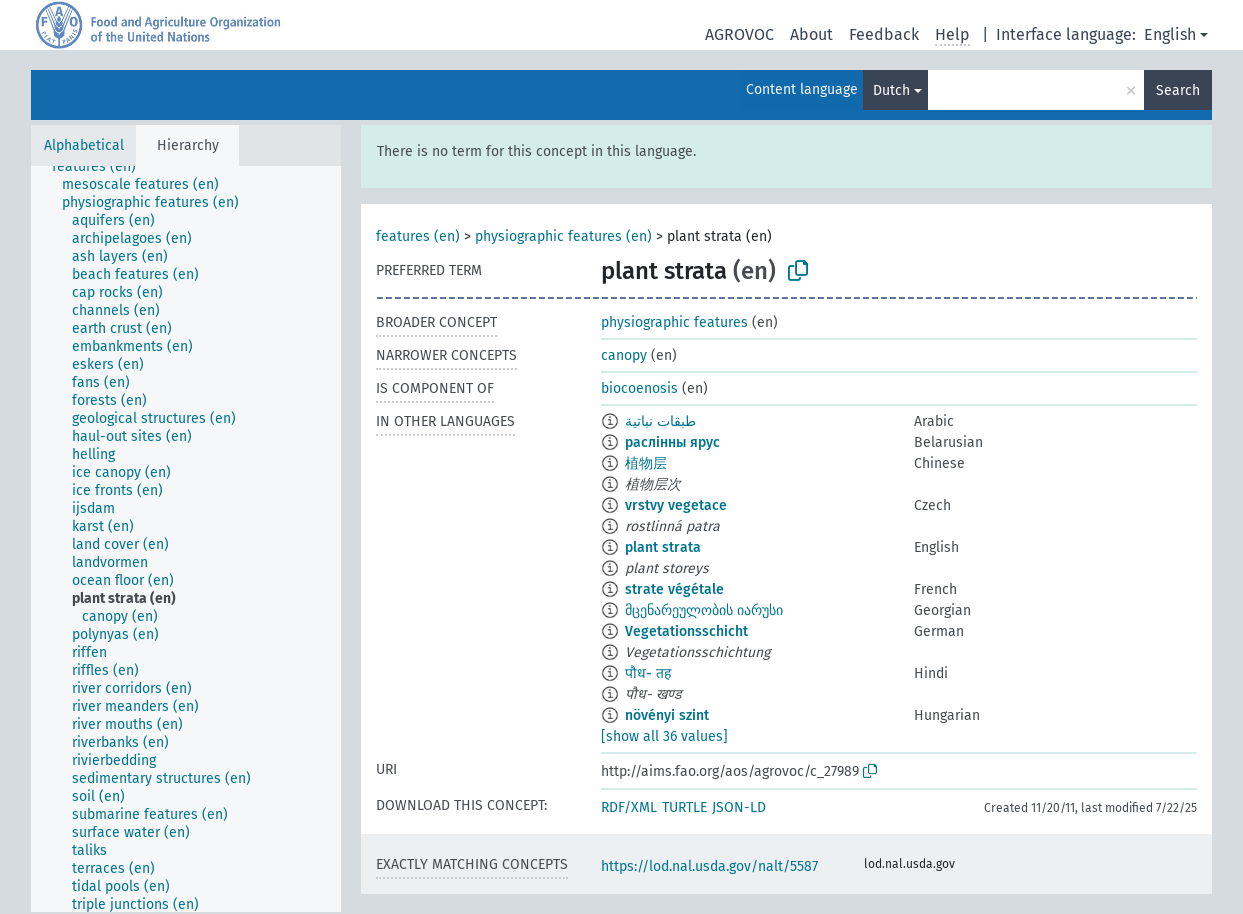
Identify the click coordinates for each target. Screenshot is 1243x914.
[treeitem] (102, 167)
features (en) (418, 236)
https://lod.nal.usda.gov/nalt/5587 (709, 866)
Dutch (891, 90)
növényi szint (667, 715)
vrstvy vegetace (676, 505)
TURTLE (684, 807)
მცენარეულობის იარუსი (704, 610)
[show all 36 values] (664, 736)
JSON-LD (739, 807)
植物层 (646, 463)
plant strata (663, 547)
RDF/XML (629, 807)
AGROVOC (739, 34)
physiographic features (674, 322)
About (811, 34)
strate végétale (674, 589)
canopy (624, 355)
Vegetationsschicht (686, 631)
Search (1178, 90)
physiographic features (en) (563, 236)
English (1170, 34)
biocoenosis (639, 388)
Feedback (884, 34)
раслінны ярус (672, 442)
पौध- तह (648, 673)
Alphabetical (84, 145)
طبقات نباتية (660, 421)
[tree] (186, 539)
